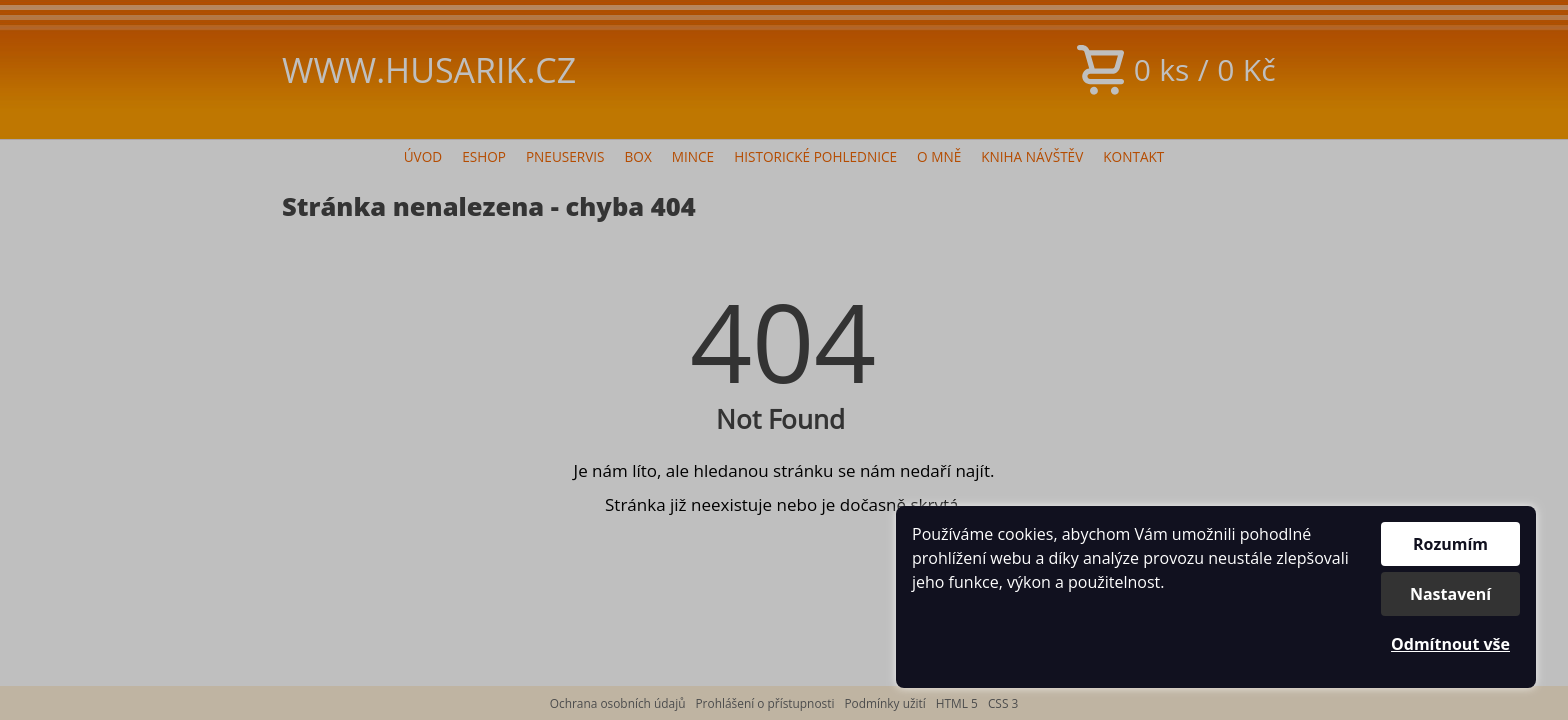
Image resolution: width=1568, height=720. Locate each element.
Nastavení (1450, 594)
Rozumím (1450, 544)
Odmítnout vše (1450, 644)
